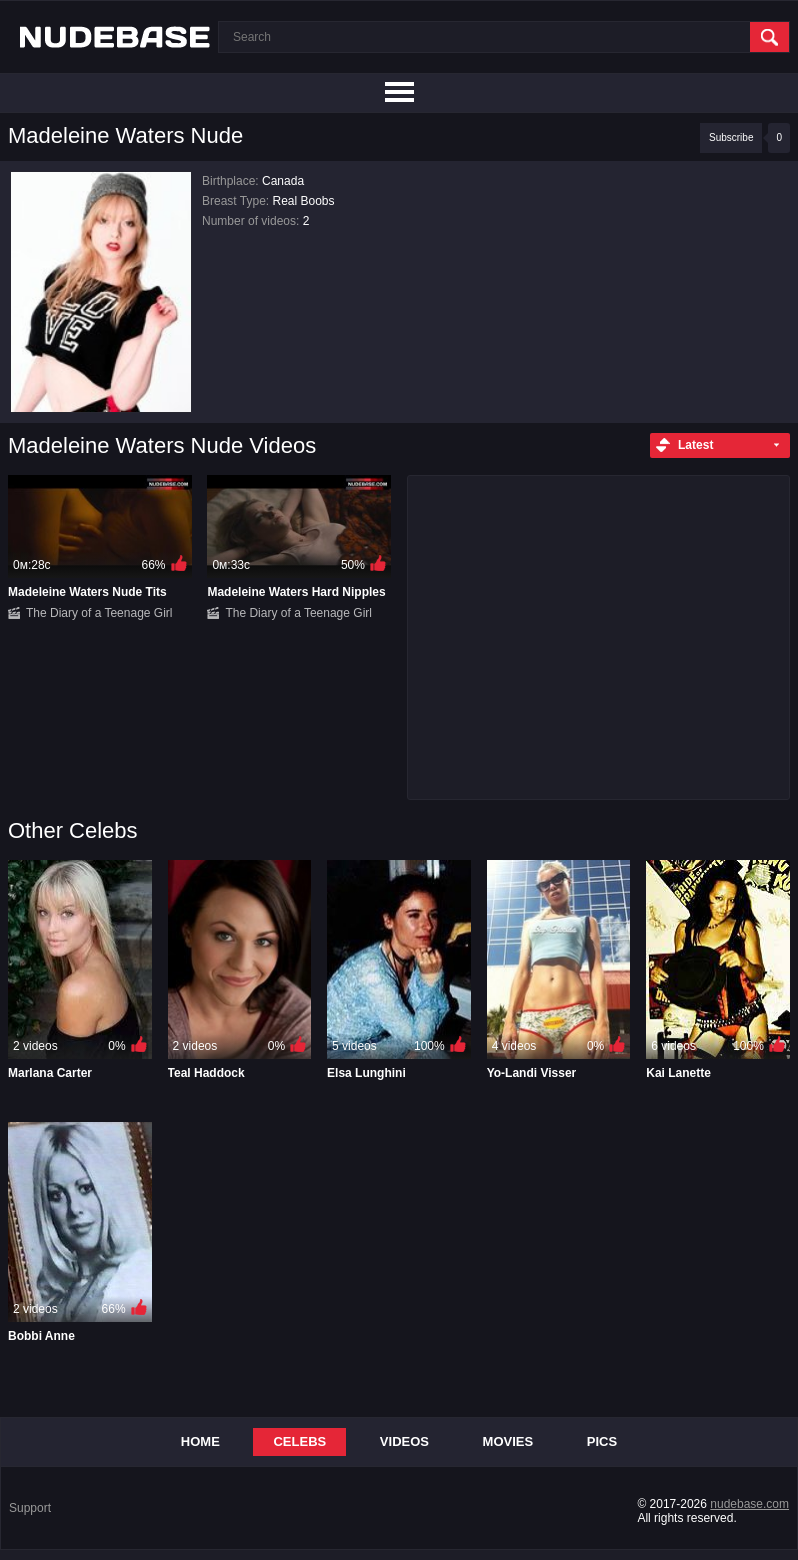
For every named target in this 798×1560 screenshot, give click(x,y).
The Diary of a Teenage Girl (99, 613)
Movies (508, 1441)
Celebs (299, 1441)
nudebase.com (749, 1504)
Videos (404, 1441)
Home (200, 1441)
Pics (602, 1441)
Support (30, 1508)
